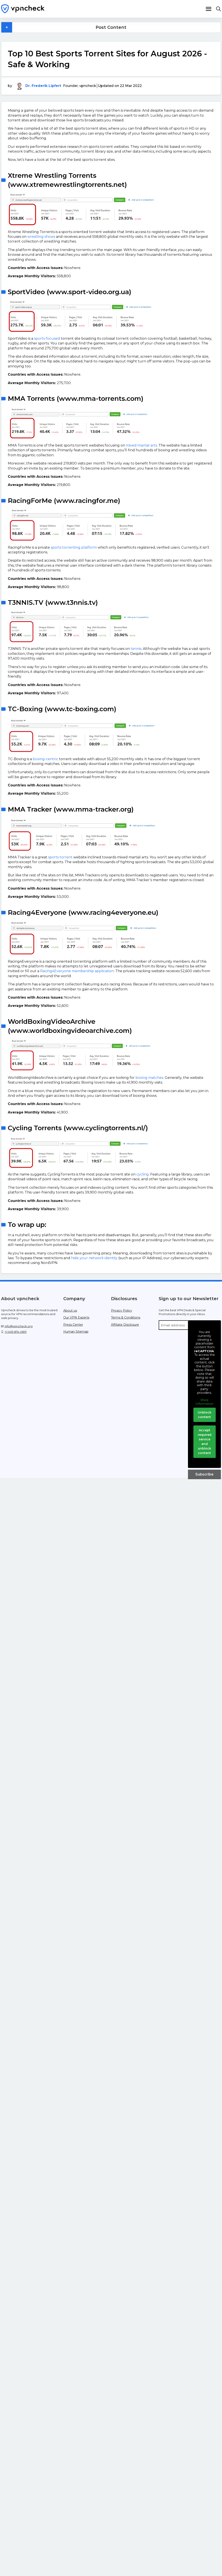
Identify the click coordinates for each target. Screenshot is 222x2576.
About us (70, 1310)
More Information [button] (205, 1402)
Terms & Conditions (125, 1317)
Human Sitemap (75, 1332)
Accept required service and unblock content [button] (204, 1441)
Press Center (73, 1325)
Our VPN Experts (76, 1317)
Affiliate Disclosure (125, 1325)
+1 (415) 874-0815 (15, 1332)
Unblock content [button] (204, 1414)
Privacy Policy (121, 1310)
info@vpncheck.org (19, 1326)
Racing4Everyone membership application (77, 971)
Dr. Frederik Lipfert (43, 86)
